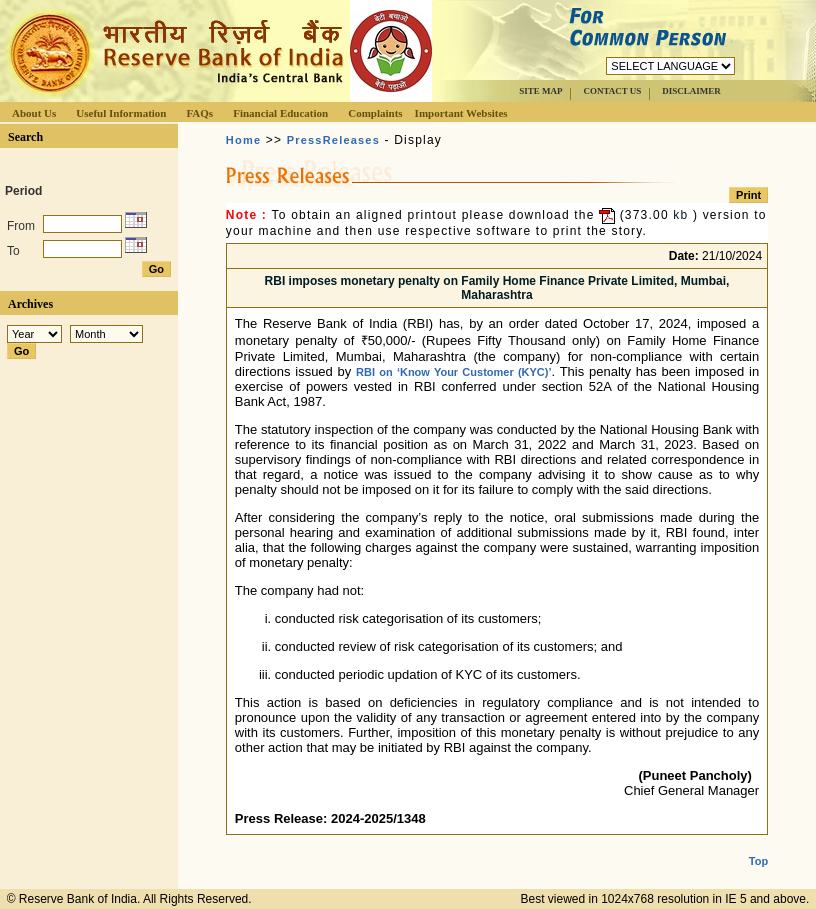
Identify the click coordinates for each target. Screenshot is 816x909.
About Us (34, 113)
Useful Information (121, 113)
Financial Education (280, 113)
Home (243, 140)
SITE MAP (540, 91)
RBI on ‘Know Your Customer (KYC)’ (453, 372)
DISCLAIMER (691, 91)
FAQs (199, 113)
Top (758, 845)
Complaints (375, 113)
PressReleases (333, 140)
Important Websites (461, 113)
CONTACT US (612, 91)
